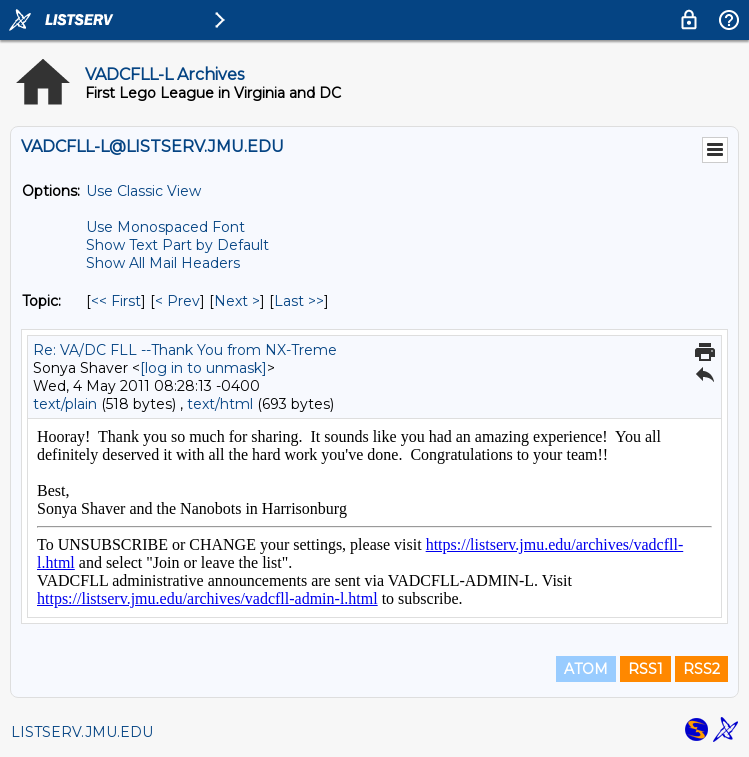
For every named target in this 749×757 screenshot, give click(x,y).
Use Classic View (143, 191)
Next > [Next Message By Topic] (237, 301)
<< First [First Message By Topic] (116, 301)
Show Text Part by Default (177, 245)
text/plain (65, 404)
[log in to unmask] (203, 368)
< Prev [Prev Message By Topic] (177, 301)
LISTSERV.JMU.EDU (82, 732)
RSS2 (701, 669)
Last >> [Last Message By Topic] (299, 301)
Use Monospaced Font (165, 227)
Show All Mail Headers (163, 263)
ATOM (586, 669)
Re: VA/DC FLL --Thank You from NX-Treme (185, 350)
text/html (220, 404)
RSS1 (645, 669)
